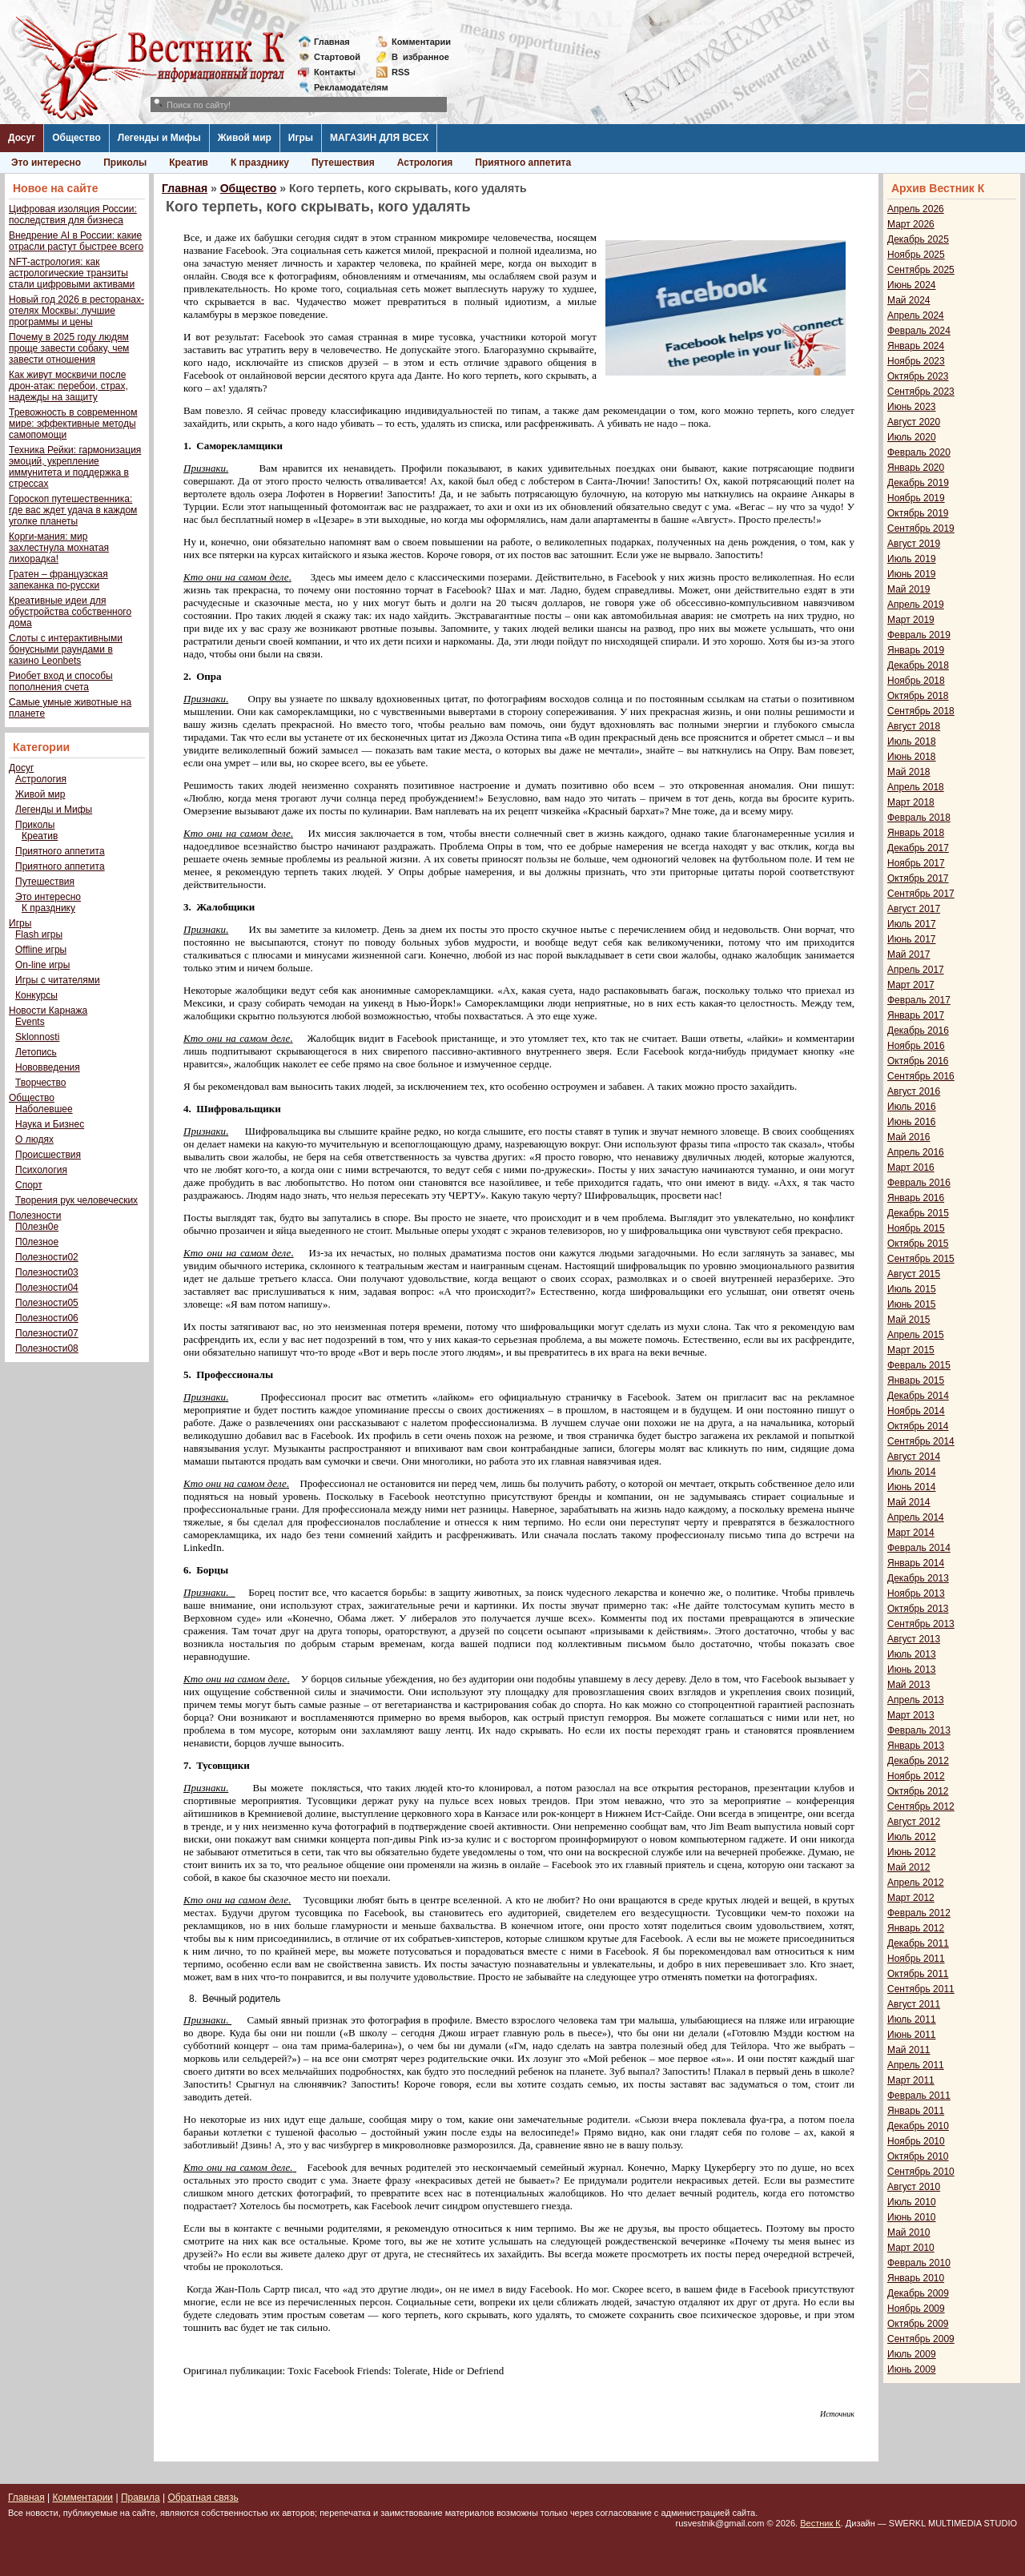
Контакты (335, 72)
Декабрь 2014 (918, 1395)
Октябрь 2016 (918, 1061)
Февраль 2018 (919, 817)
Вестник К (820, 2523)
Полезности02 (46, 1257)
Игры (300, 137)
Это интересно (46, 162)
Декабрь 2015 (918, 1213)
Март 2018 (911, 802)
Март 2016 (911, 1167)
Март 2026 (911, 224)
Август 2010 (913, 2186)
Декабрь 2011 (918, 1943)
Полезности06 (46, 1318)
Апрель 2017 (915, 969)
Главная (332, 41)
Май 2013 (909, 1684)
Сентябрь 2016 (921, 1076)
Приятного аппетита (523, 162)
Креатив (188, 162)
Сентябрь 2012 (921, 1806)
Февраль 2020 (919, 452)
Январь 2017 (915, 1015)
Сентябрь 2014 (921, 1441)
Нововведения (47, 1067)
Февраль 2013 (919, 1730)
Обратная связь (202, 2497)
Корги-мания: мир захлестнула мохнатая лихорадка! (59, 548)
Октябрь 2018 (918, 695)
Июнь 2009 (911, 2369)
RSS (401, 72)
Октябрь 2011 (918, 1973)
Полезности (35, 1215)
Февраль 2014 (919, 1547)
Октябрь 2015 (918, 1243)
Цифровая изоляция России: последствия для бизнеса (73, 214)
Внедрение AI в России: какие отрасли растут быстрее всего (76, 241)
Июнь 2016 (911, 1121)
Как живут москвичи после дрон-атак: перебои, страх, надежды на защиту (68, 386)
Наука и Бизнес (49, 1124)
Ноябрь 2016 (916, 1045)
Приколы (125, 162)
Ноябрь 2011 (916, 1958)
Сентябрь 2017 (921, 893)
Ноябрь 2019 (916, 498)
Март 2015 (911, 1350)
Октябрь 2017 (918, 878)
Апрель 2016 (915, 1152)
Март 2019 (911, 619)
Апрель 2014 (915, 1517)
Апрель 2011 (915, 2065)
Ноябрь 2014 (916, 1411)
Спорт (28, 1185)
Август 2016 (913, 1091)
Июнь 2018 (911, 756)
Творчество (40, 1082)
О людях (34, 1139)
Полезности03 (46, 1272)
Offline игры (40, 949)
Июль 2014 (911, 1471)
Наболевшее (44, 1109)
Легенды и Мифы (159, 137)
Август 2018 (913, 726)
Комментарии (421, 41)
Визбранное (420, 57)
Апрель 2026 (915, 209)
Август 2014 (913, 1456)
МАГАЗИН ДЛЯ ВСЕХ (379, 137)
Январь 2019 (915, 650)
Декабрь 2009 (918, 2293)
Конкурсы (36, 995)
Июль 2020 (911, 437)
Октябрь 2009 (918, 2323)
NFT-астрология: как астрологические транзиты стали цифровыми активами (72, 273)
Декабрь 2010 (918, 2126)
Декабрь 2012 (918, 1760)
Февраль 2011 (919, 2095)
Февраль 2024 (919, 330)
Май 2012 (909, 1867)
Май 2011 (909, 2050)
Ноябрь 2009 (916, 2308)
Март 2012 (911, 1897)
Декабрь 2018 (918, 665)
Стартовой (337, 57)
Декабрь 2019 (918, 482)
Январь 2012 (915, 1928)
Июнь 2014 (911, 1487)
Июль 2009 (911, 2354)
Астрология (425, 162)
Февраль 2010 (919, 2263)
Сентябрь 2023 (921, 391)
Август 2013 (913, 1639)
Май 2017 (909, 954)
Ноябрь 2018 (916, 680)
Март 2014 (911, 1532)
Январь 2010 (915, 2278)
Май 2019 (909, 589)
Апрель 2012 (915, 1882)
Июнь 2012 (911, 1852)
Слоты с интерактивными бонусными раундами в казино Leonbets (66, 649)
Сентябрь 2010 (921, 2171)
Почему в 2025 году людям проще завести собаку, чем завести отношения (69, 348)
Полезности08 (46, 1348)
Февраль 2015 (919, 1365)
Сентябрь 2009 (921, 2339)
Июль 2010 (911, 2202)
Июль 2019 (911, 559)
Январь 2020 (915, 467)
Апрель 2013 (915, 1700)
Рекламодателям (345, 87)
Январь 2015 (915, 1380)
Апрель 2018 (915, 787)
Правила (140, 2497)
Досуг (21, 137)
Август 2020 (913, 422)
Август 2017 (913, 908)
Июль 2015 (911, 1289)
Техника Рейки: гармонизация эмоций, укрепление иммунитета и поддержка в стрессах (75, 466)
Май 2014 (909, 1502)
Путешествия (343, 162)
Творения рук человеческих (76, 1200)
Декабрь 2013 (918, 1578)
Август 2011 (913, 2004)
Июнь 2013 (911, 1669)
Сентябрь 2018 (921, 711)
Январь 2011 (915, 2110)
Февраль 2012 (919, 1913)
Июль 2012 (911, 1837)
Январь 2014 (915, 1563)
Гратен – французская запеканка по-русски (58, 580)
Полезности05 (46, 1302)
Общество (76, 137)
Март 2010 (911, 2247)
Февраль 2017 (919, 1000)
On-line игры (42, 965)
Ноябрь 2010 (916, 2141)
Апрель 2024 (915, 315)
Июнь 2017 (911, 939)
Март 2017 (911, 985)
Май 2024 (909, 300)
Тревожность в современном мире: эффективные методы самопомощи (73, 423)
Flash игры (38, 934)
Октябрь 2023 (918, 376)
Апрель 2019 (915, 604)
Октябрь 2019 (918, 513)
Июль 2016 (911, 1106)
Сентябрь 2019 (921, 528)
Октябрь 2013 (918, 1608)
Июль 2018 (911, 741)
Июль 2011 (911, 2019)
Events (30, 1021)
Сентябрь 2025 (921, 269)
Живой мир (244, 137)
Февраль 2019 (919, 635)
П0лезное (36, 1242)
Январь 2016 (915, 1198)
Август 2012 (913, 1821)
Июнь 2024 (911, 285)
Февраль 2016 (919, 1182)
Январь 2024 (915, 346)
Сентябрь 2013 (921, 1624)
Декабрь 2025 (918, 239)
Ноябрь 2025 (916, 254)
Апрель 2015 (915, 1334)
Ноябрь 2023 (916, 361)
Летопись (36, 1052)
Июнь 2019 (911, 574)
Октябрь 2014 (918, 1426)
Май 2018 (909, 772)
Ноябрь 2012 (916, 1776)
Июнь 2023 (911, 406)
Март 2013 (911, 1715)
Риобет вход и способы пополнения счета (61, 681)
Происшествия (48, 1154)
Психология (41, 1169)
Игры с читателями (57, 980)
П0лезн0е (36, 1226)
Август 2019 (913, 543)
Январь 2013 (915, 1745)
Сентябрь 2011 (921, 1989)
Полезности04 (46, 1287)
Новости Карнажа (48, 1010)
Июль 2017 (911, 924)
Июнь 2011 (911, 2034)
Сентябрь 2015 (921, 1258)
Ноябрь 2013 (916, 1593)
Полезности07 (46, 1333)
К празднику (260, 162)
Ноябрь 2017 (916, 863)
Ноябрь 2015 (916, 1228)
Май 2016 (909, 1137)
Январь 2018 (915, 832)
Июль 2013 (911, 1654)
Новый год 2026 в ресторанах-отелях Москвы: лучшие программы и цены (76, 311)
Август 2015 (913, 1274)
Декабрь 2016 (918, 1030)
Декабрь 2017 (918, 848)
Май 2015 (909, 1319)
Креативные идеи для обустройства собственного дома (70, 612)
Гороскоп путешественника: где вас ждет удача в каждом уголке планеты (73, 510)
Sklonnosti (37, 1037)
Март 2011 (911, 2080)
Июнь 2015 (911, 1304)
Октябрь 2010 (918, 2156)
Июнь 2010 (911, 2217)
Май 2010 (909, 2232)
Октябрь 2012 (918, 1791)
